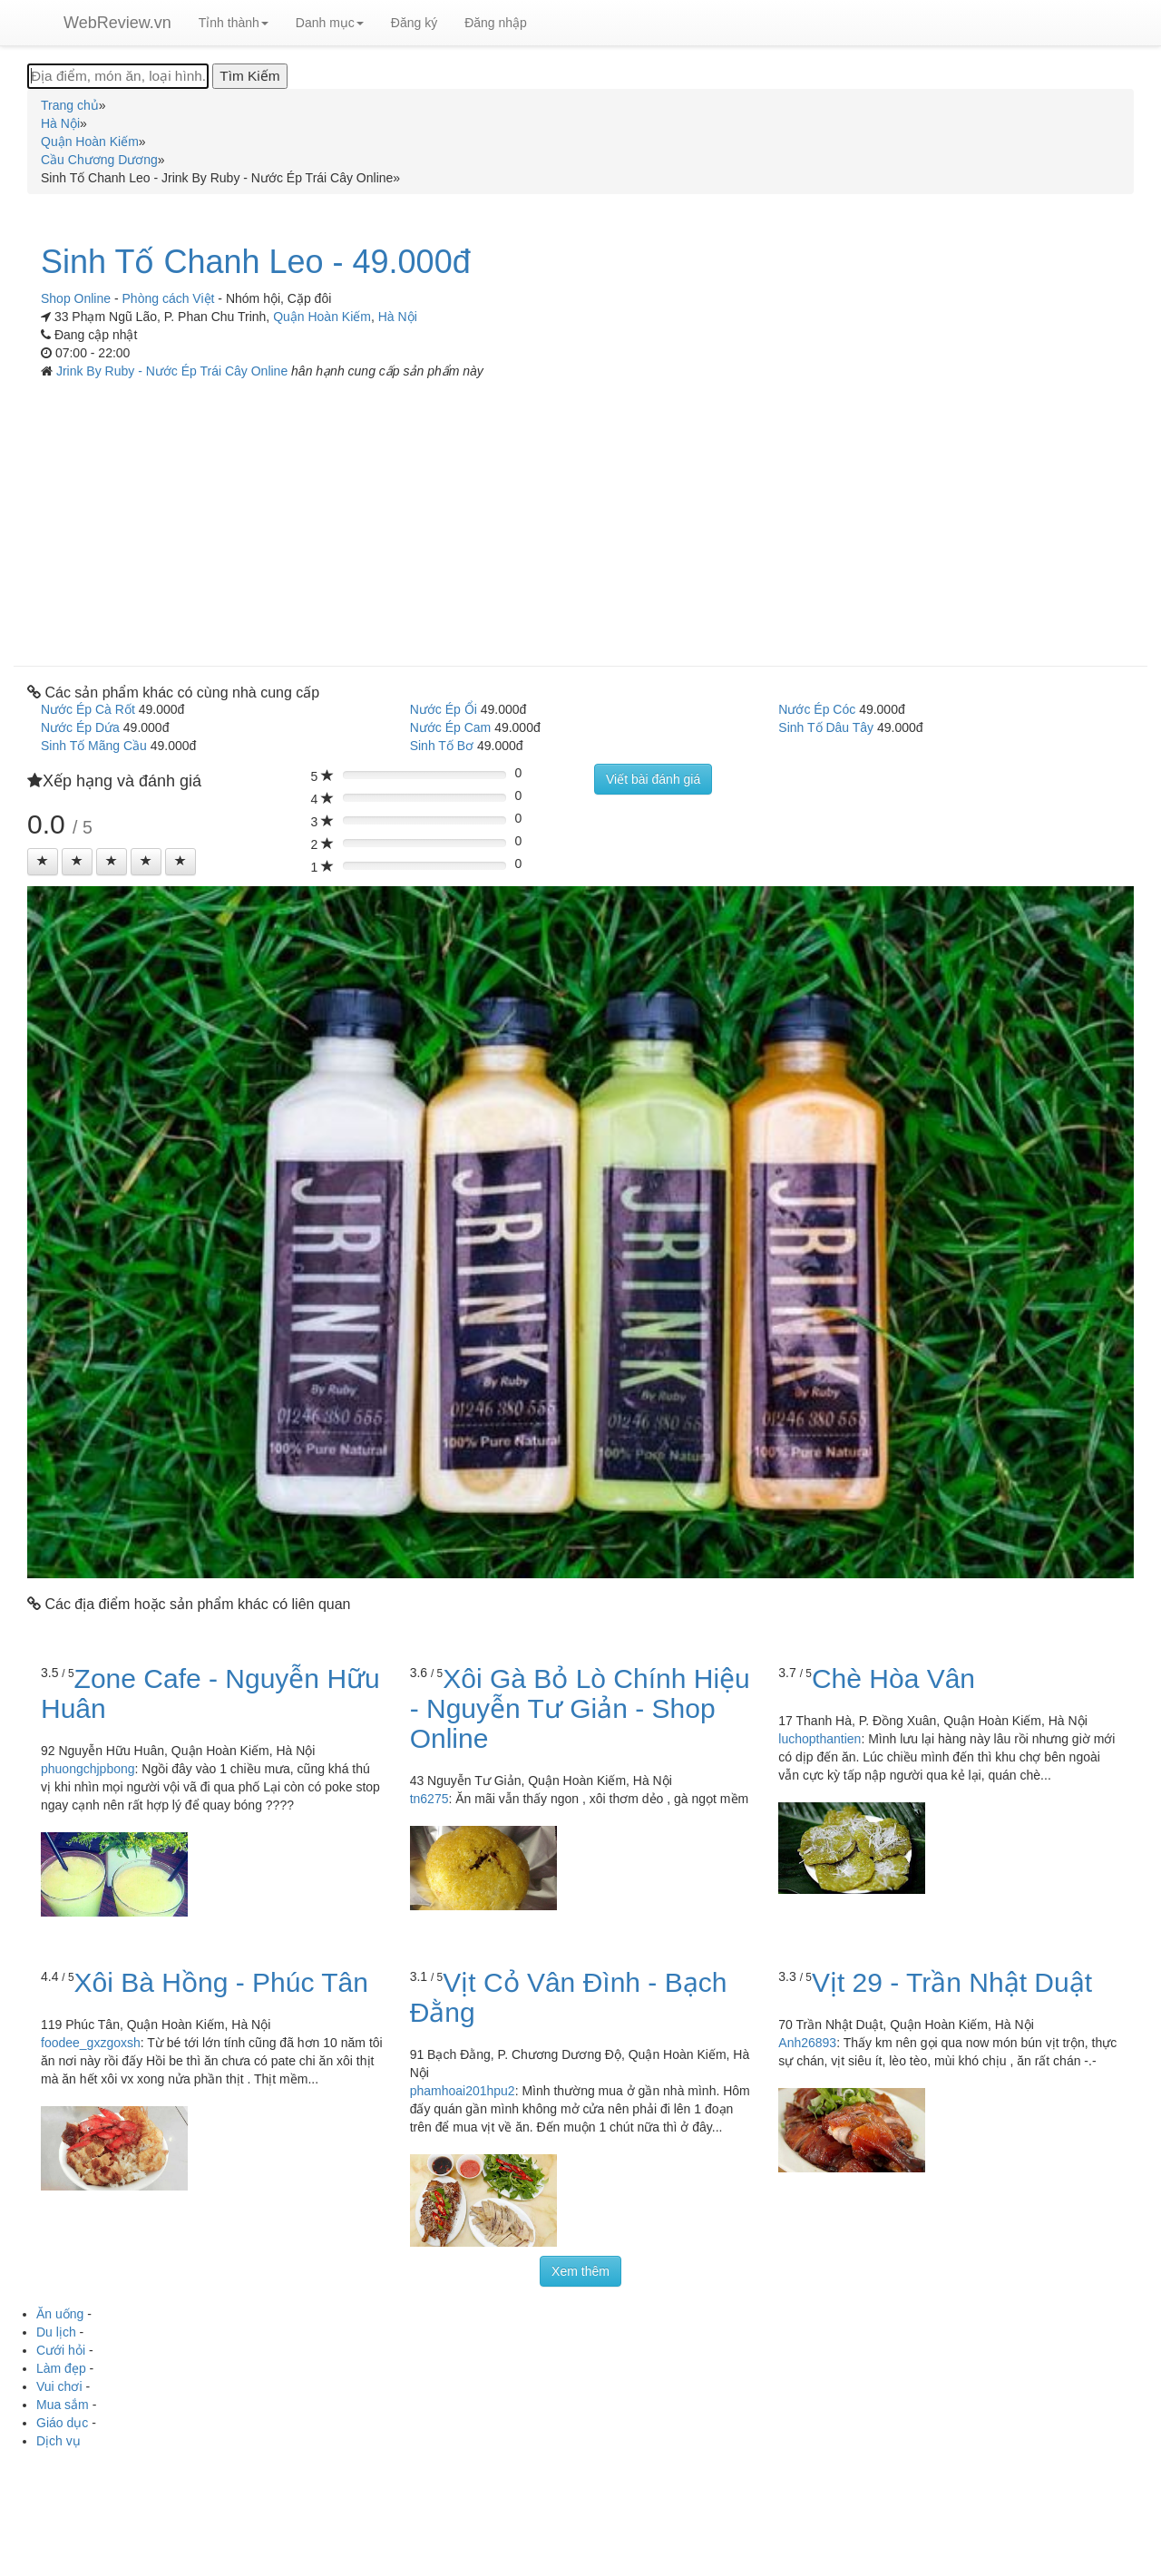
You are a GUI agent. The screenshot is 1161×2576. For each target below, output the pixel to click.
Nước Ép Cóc (816, 709)
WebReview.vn (117, 23)
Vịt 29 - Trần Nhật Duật (952, 1982)
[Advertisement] (580, 516)
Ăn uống (59, 2314)
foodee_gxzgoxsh (91, 2042)
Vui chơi (59, 2386)
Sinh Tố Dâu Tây (825, 727)
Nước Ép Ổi (443, 709)
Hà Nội (397, 316)
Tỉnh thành (233, 22)
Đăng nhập (495, 22)
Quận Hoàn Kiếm (322, 316)
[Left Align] (42, 861)
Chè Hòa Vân (893, 1678)
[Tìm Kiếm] (249, 76)
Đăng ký (414, 22)
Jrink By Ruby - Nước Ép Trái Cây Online (173, 371)
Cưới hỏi (60, 2350)
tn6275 (429, 1798)
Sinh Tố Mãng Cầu (94, 745)
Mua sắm (62, 2404)
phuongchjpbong (88, 1768)
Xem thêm (580, 2271)
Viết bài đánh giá (653, 779)
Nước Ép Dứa (80, 727)
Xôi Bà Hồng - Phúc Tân (221, 1982)
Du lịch (56, 2332)
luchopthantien (819, 1739)
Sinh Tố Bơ (441, 745)
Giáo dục (62, 2422)
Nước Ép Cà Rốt (88, 709)
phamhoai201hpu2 (462, 2090)
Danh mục (330, 22)
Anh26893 (807, 2042)
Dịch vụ (58, 2441)
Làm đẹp (61, 2368)
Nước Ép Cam (451, 727)
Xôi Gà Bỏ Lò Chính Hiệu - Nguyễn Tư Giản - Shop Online (580, 1708)
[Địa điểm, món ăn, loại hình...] (118, 76)
